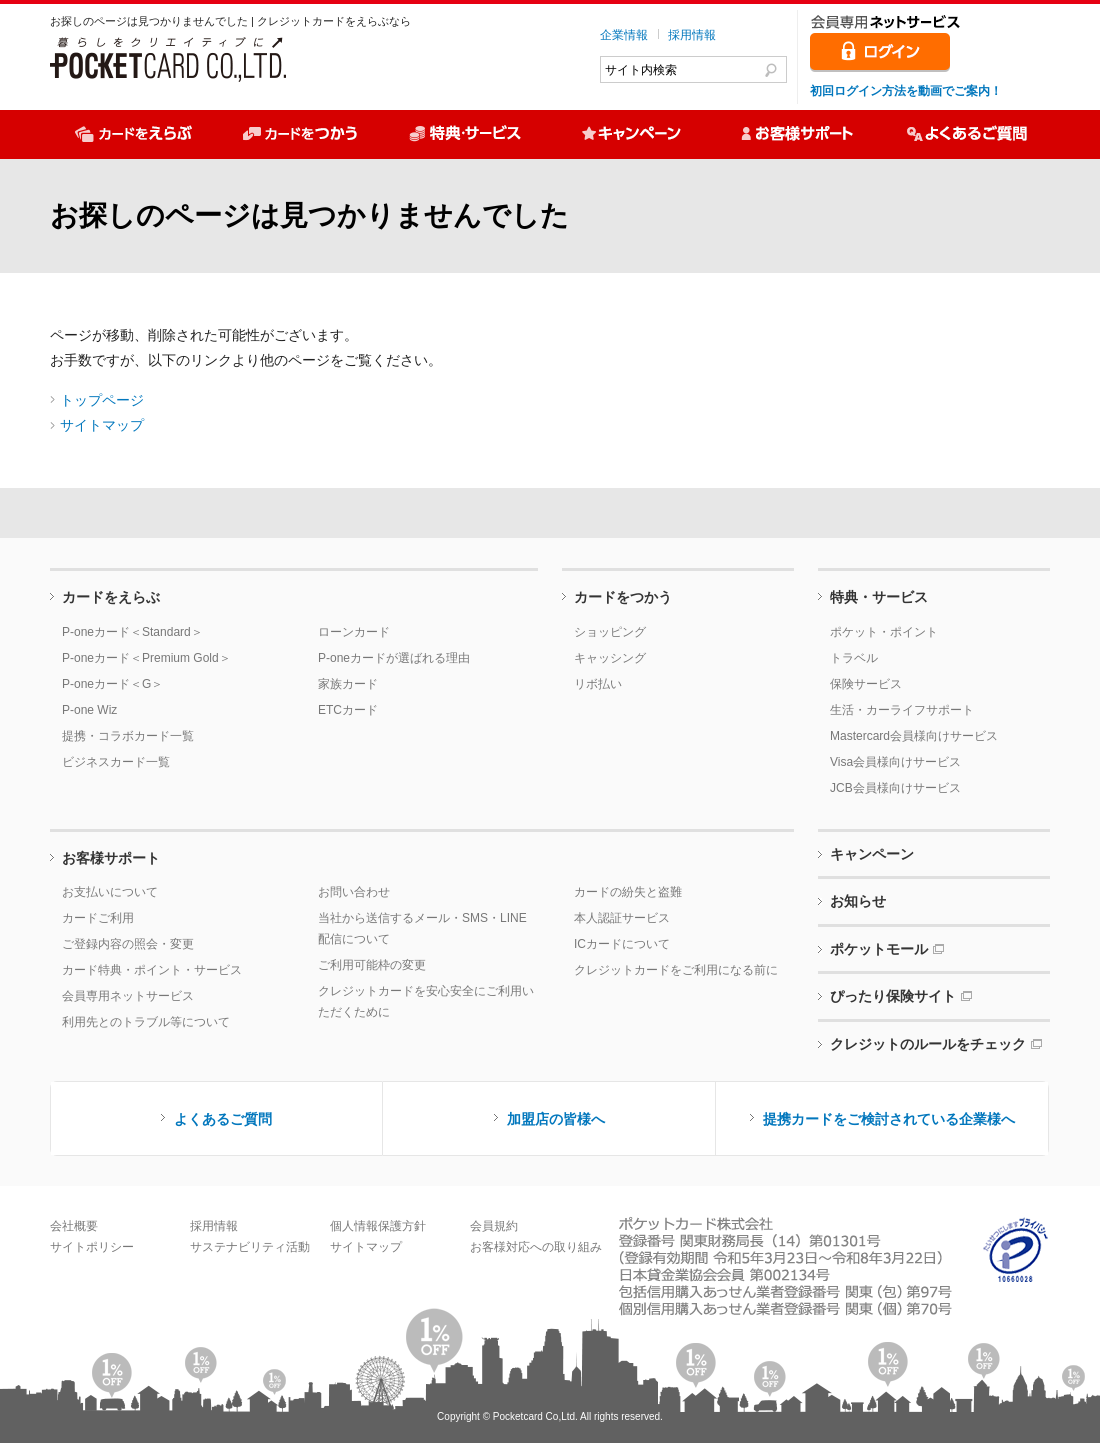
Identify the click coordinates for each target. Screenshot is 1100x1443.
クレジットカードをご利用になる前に (676, 970)
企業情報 (624, 35)
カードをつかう (623, 597)
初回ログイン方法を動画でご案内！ (906, 91)
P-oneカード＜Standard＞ (132, 632)
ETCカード (348, 710)
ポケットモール (879, 949)
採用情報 (692, 35)
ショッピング (610, 632)
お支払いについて (110, 892)
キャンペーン (872, 854)
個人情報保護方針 (378, 1226)
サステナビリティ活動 (250, 1247)
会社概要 (74, 1226)
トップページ (102, 400)
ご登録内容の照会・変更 (128, 944)
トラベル (854, 658)
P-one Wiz (89, 710)
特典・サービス (879, 597)
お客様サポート (111, 858)
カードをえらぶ (111, 597)
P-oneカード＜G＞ (112, 684)
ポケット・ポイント (884, 632)
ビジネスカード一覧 (116, 762)
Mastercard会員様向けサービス (914, 736)
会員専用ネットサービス (128, 996)
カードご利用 (98, 918)
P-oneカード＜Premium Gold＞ (146, 658)
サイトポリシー (92, 1247)
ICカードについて (622, 944)
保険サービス (866, 684)
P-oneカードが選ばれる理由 (394, 658)
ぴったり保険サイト (893, 996)
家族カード (348, 684)
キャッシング (610, 658)
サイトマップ (102, 425)
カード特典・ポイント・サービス (152, 970)
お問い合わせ (354, 892)
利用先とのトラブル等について (146, 1022)
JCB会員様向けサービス (895, 788)
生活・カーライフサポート (902, 710)
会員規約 (494, 1226)
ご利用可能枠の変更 (372, 965)
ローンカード (354, 632)
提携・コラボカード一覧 (128, 736)
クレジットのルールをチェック (928, 1044)
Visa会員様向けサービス (895, 762)
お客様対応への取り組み (536, 1247)
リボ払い (598, 684)
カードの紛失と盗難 (628, 892)
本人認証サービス (622, 918)
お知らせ (858, 901)
